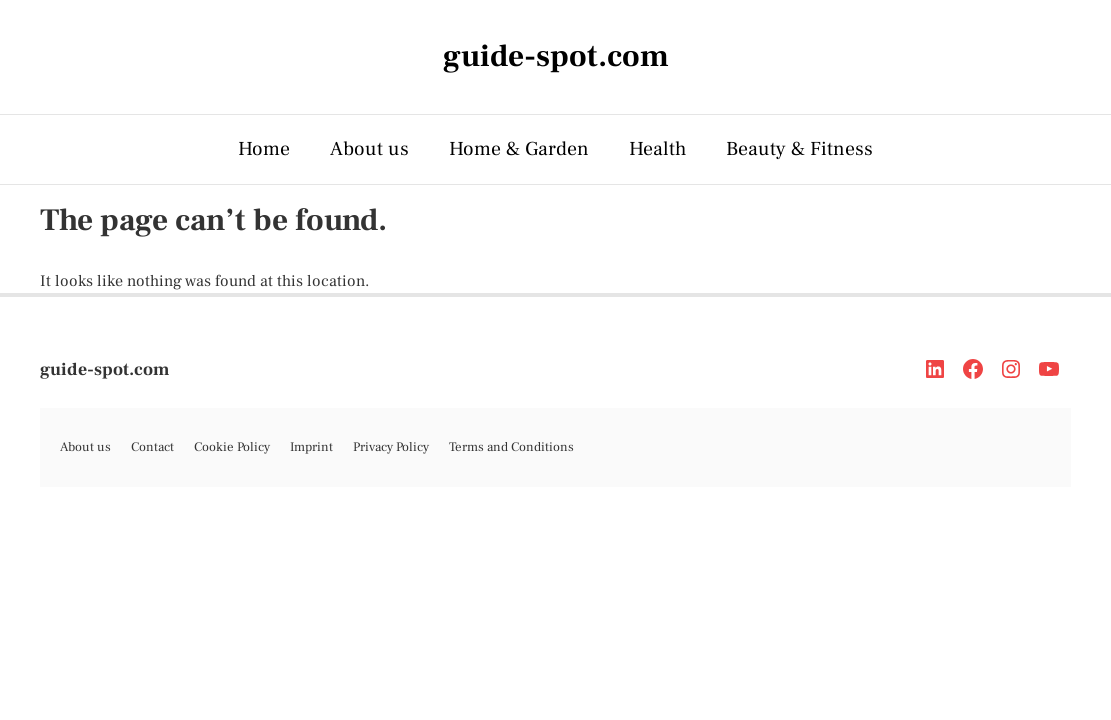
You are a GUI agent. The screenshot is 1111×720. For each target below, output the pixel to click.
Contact (152, 447)
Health (657, 149)
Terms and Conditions (511, 447)
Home (264, 149)
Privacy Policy (391, 447)
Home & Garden (519, 149)
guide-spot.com (104, 369)
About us (369, 149)
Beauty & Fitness (799, 149)
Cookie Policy (232, 447)
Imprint (311, 447)
